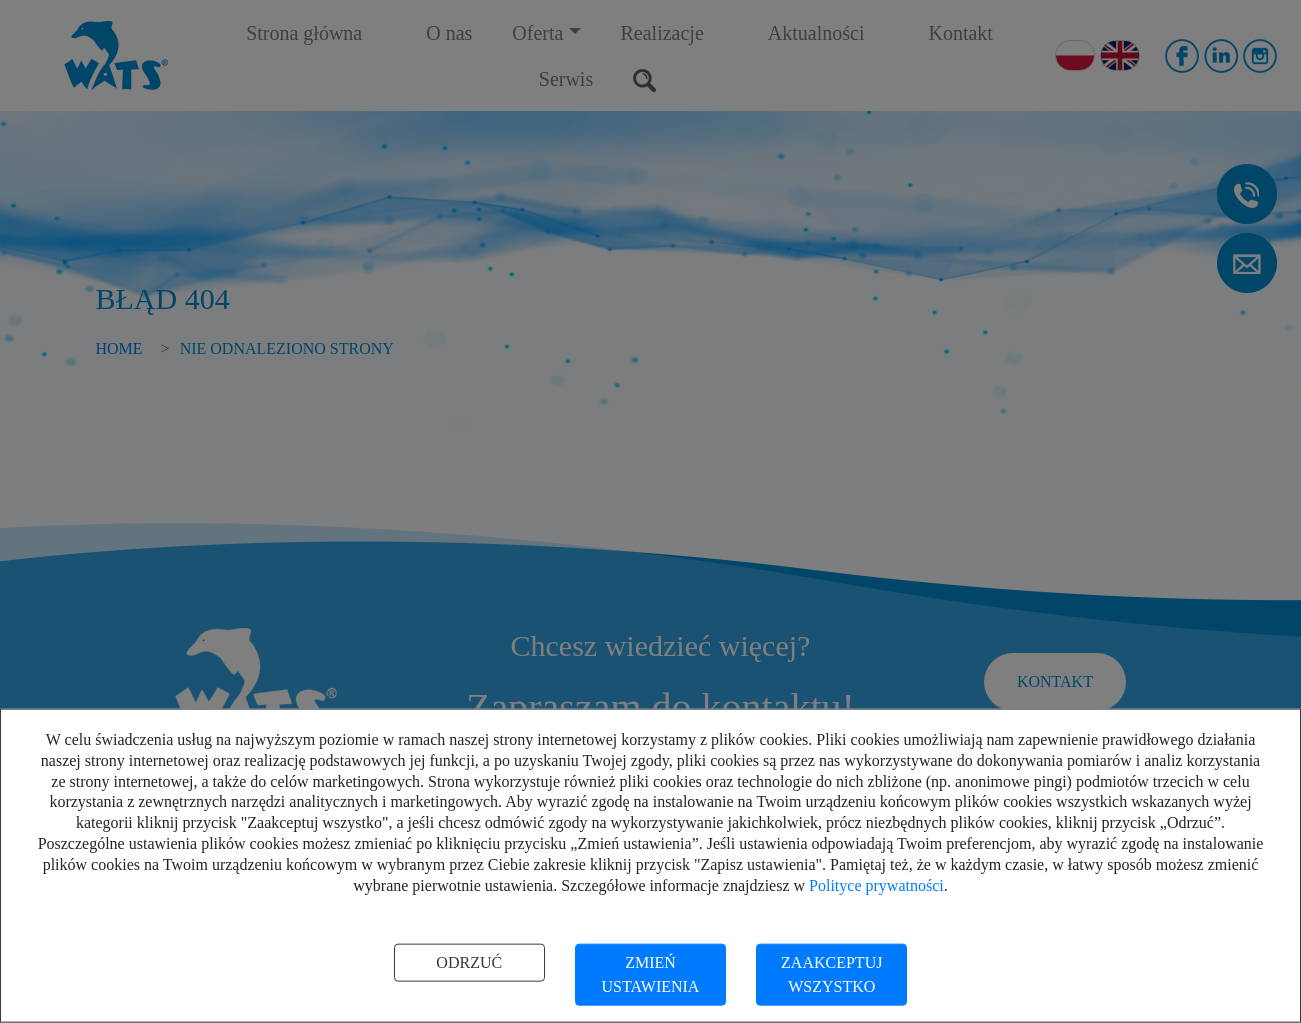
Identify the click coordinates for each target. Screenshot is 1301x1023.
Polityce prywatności (876, 884)
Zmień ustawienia (651, 974)
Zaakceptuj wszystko (831, 974)
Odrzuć (469, 962)
